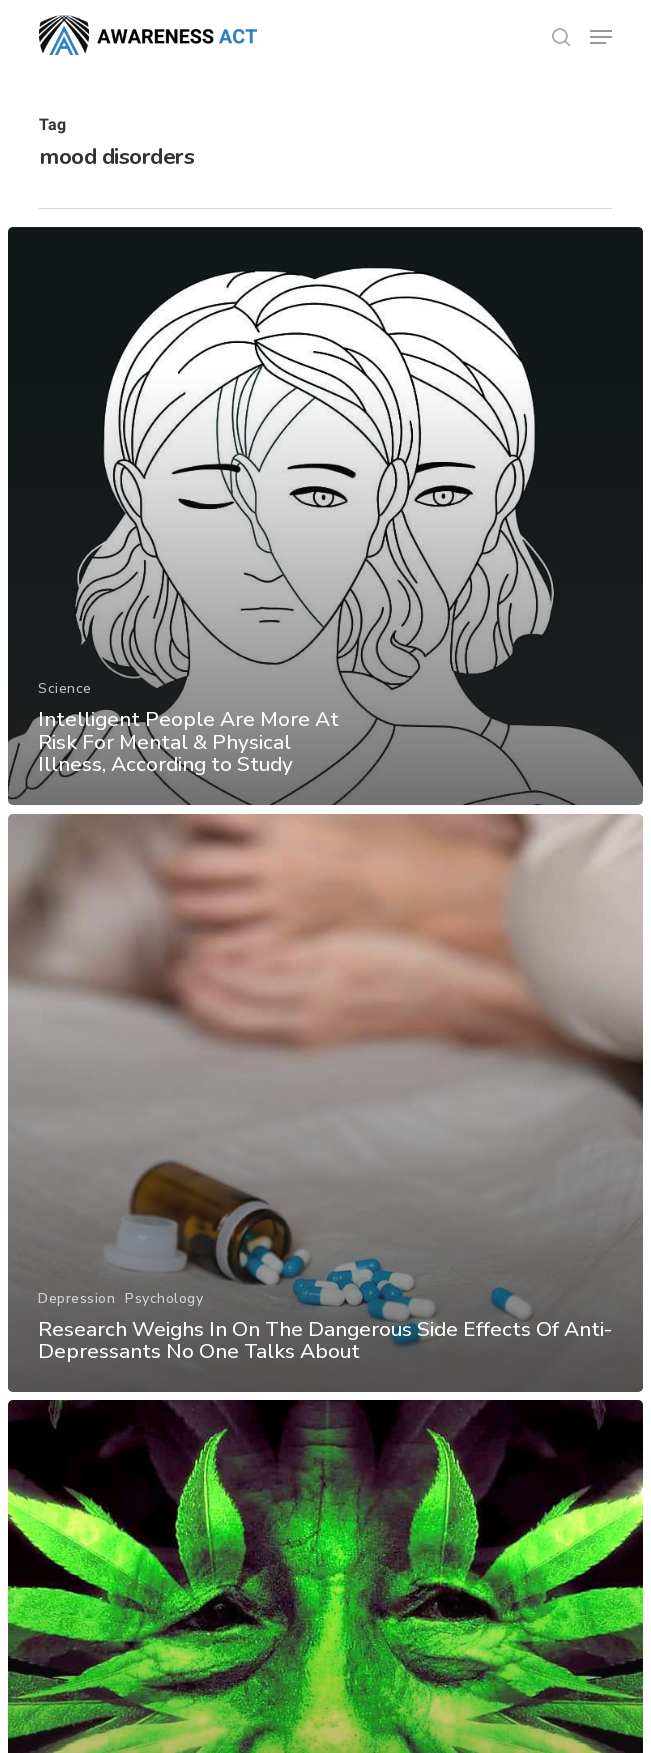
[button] (601, 37)
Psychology (164, 1297)
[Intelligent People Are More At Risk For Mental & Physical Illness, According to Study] (325, 516)
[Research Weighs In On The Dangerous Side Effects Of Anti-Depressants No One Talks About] (325, 1103)
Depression (76, 1297)
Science (65, 689)
